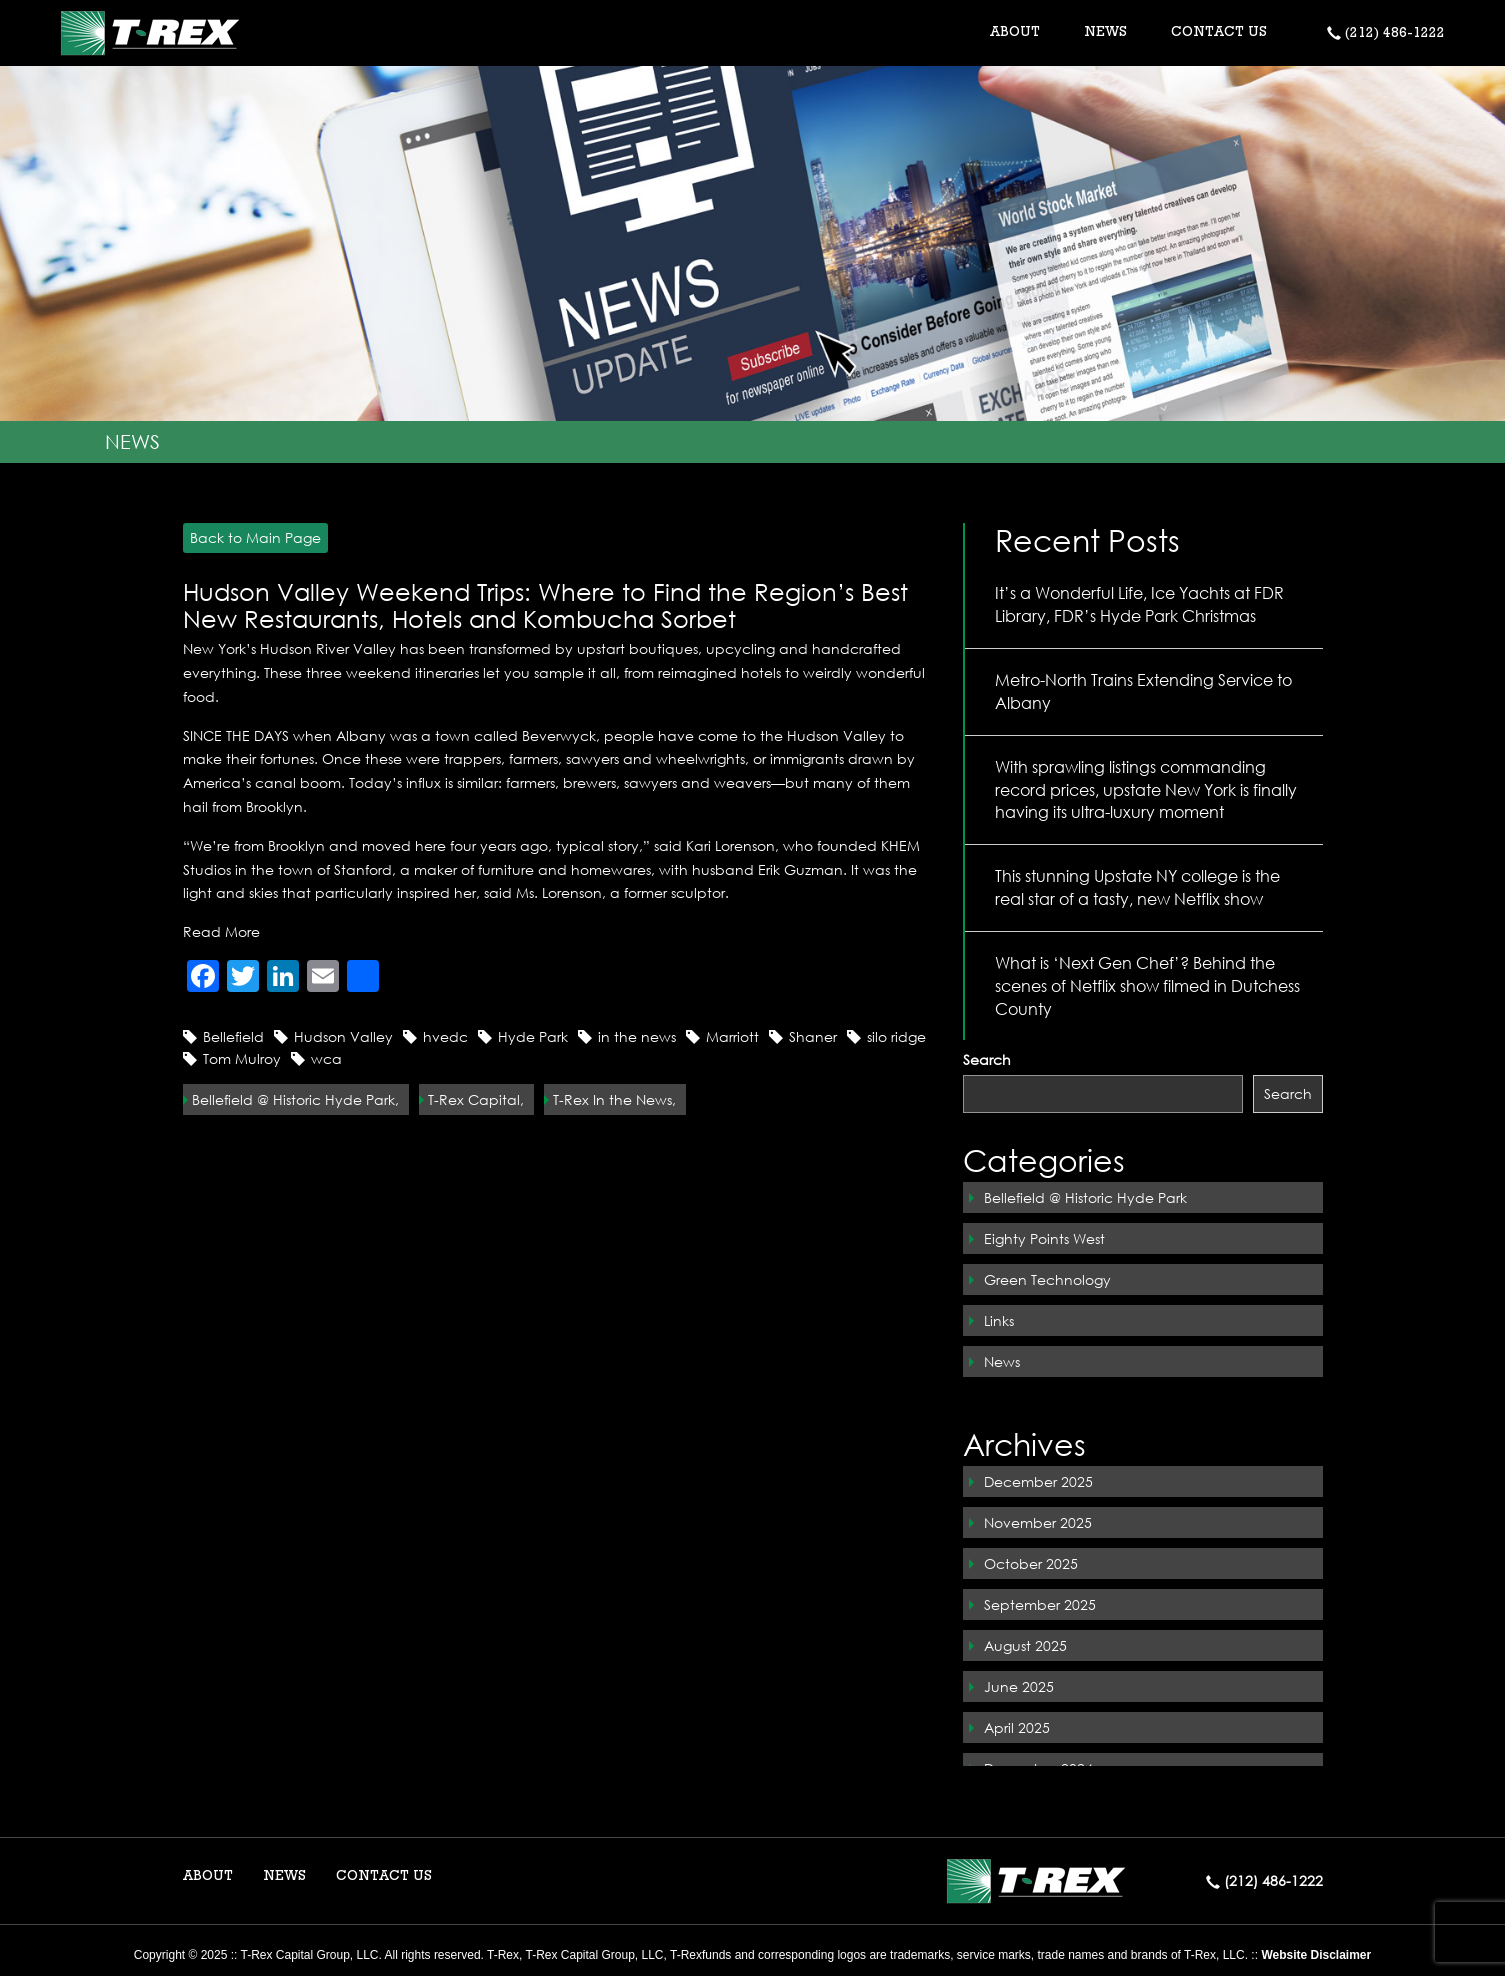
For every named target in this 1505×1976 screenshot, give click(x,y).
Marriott (732, 1036)
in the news (637, 1036)
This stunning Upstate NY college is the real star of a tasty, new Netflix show (1137, 887)
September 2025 (1040, 1604)
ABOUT (208, 1877)
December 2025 (1038, 1481)
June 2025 (1019, 1686)
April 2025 (1017, 1727)
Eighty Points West (1044, 1238)
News (1002, 1361)
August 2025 (1025, 1645)
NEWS (1105, 33)
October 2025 (1031, 1563)
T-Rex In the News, (614, 1099)
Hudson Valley (343, 1036)
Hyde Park (533, 1036)
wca (326, 1058)
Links (999, 1320)
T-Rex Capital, (476, 1099)
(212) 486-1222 (1386, 34)
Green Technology (1047, 1279)
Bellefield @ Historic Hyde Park (1085, 1197)
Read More (221, 931)
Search (987, 1059)
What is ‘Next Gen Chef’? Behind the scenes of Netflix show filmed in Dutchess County (1147, 985)
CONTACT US (1219, 33)
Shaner (813, 1036)
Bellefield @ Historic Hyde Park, (295, 1099)
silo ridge (896, 1036)
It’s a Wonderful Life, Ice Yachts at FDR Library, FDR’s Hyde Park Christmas (1139, 604)
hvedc (445, 1036)
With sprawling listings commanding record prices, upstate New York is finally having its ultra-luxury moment (1146, 789)
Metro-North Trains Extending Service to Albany (1143, 691)
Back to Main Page (252, 537)
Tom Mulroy (242, 1058)
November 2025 (1038, 1522)
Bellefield (233, 1036)
